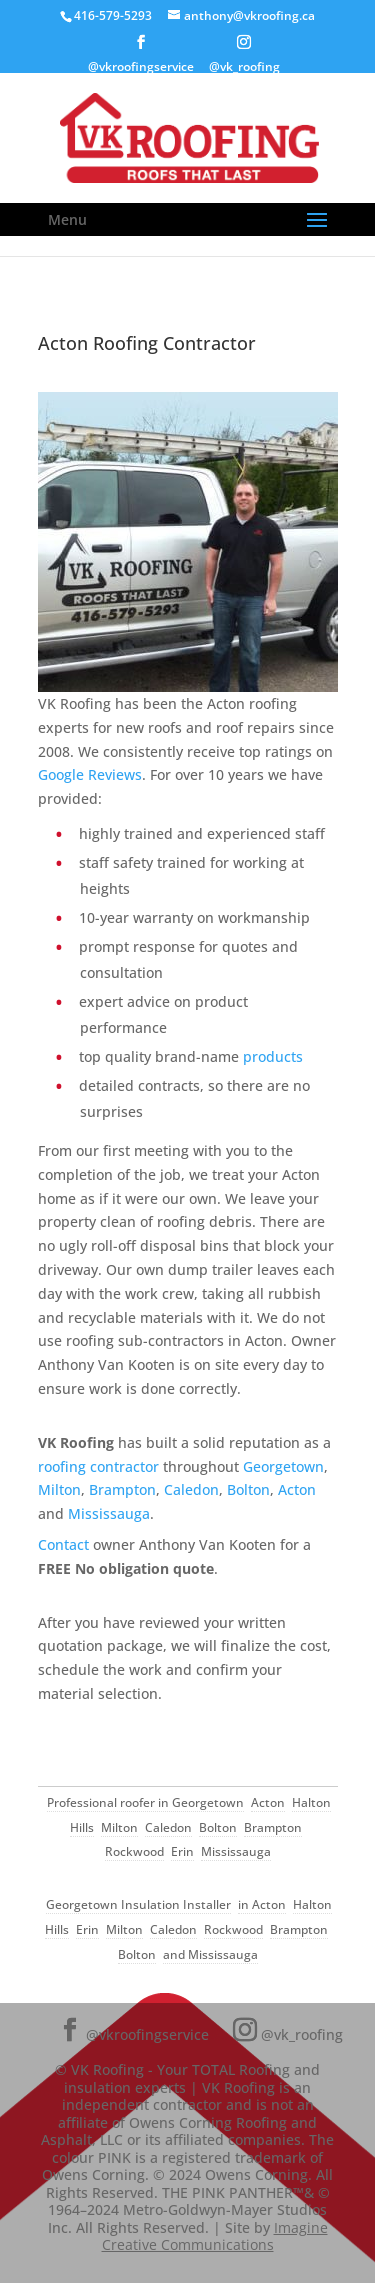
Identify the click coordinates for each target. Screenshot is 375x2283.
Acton (297, 1489)
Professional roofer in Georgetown (145, 1802)
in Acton (262, 1904)
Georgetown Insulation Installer (138, 1904)
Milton (59, 1489)
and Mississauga (210, 1954)
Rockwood (134, 1851)
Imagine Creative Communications (215, 2236)
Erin (182, 1851)
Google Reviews (90, 774)
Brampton (122, 1489)
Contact (63, 1544)
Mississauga (109, 1513)
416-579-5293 (113, 15)
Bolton (248, 1489)
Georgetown (283, 1466)
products (273, 1056)
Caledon (191, 1489)
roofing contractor (98, 1466)
